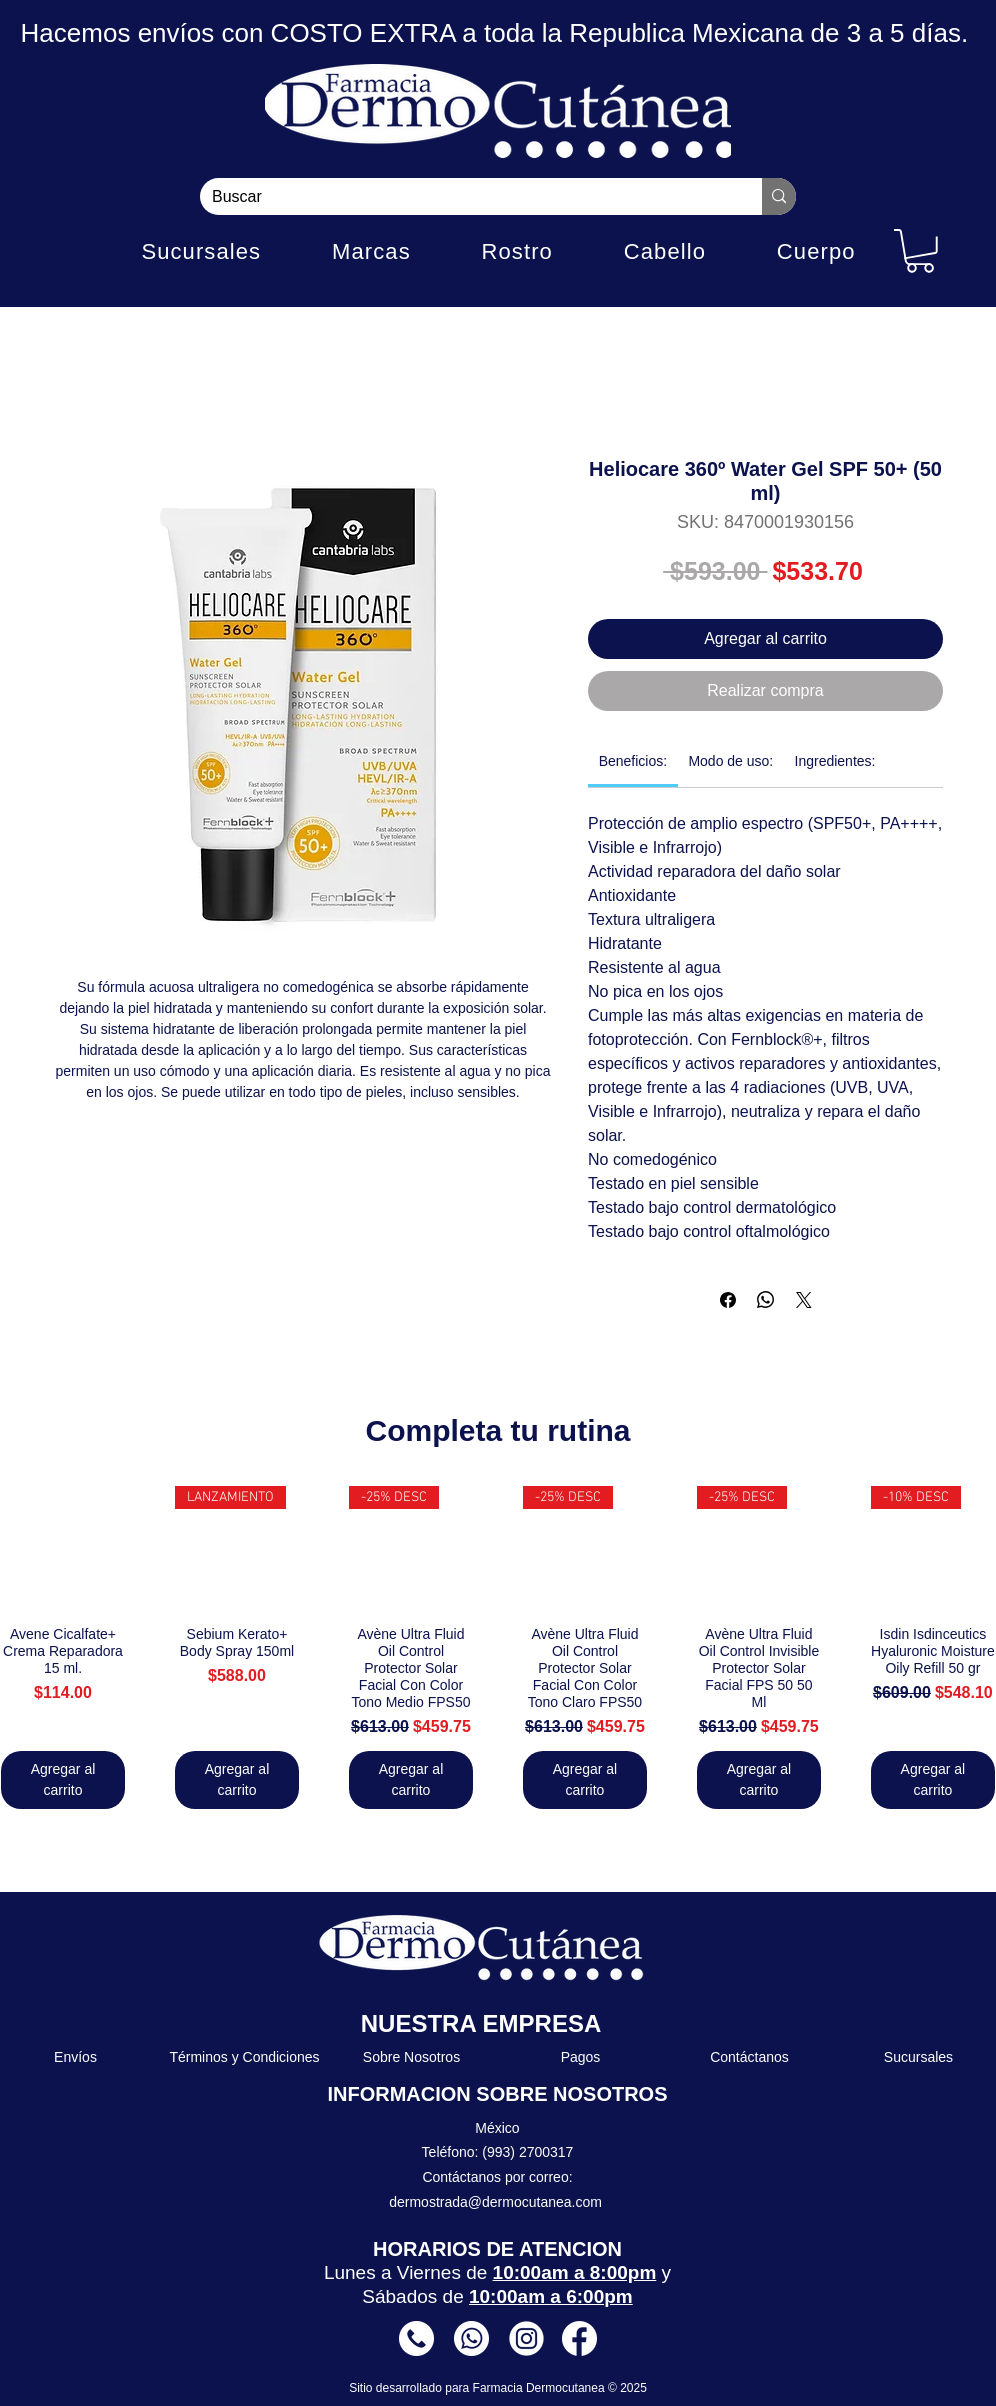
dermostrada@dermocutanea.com (495, 2202)
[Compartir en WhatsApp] (766, 1300)
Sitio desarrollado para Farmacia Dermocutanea (478, 2388)
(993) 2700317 (527, 2152)
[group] (498, 1647)
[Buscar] (466, 197)
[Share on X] (804, 1300)
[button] (920, 251)
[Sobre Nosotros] (412, 2058)
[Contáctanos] (750, 2058)
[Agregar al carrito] (63, 1780)
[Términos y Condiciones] (245, 2058)
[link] (633, 761)
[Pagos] (581, 2058)
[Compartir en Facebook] (728, 1300)
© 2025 (627, 2388)
